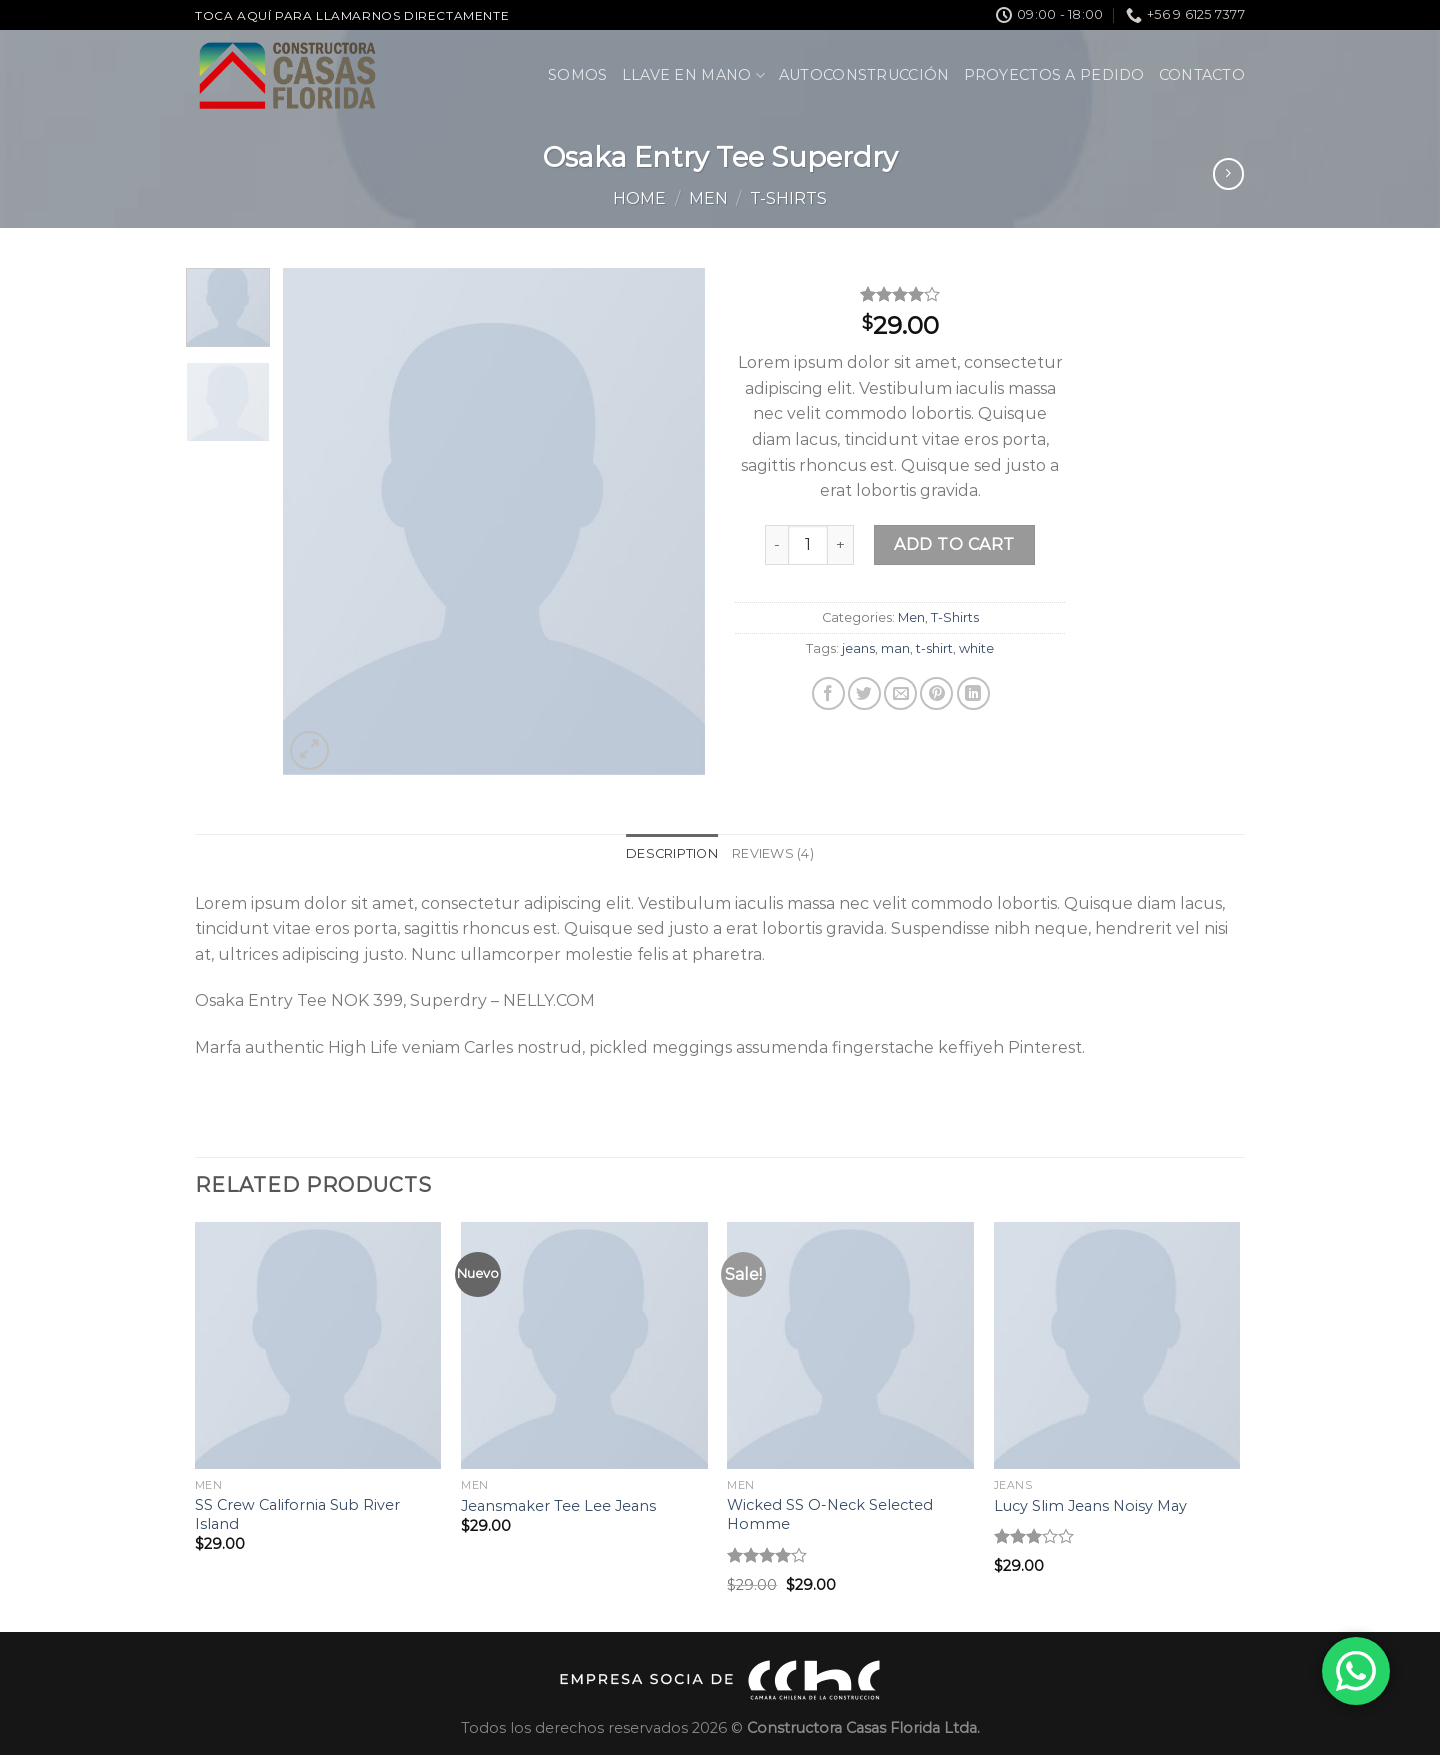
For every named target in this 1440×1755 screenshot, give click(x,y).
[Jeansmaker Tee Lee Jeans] (584, 1345)
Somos (577, 75)
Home (639, 198)
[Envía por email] (900, 693)
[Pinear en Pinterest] (936, 693)
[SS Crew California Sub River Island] (318, 1345)
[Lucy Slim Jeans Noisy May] (1117, 1345)
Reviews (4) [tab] (773, 853)
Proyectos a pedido (1054, 75)
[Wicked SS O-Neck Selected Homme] (850, 1345)
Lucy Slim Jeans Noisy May (1090, 1506)
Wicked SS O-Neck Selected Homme (830, 1514)
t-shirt (934, 648)
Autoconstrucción (864, 75)
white (976, 648)
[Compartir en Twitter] (864, 693)
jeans (858, 648)
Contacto (1202, 75)
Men (708, 198)
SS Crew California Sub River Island (297, 1514)
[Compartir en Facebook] (828, 693)
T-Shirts (788, 198)
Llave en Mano (693, 75)
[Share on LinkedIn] (973, 693)
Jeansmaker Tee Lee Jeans (558, 1506)
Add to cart (954, 544)
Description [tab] (672, 853)
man (895, 648)
